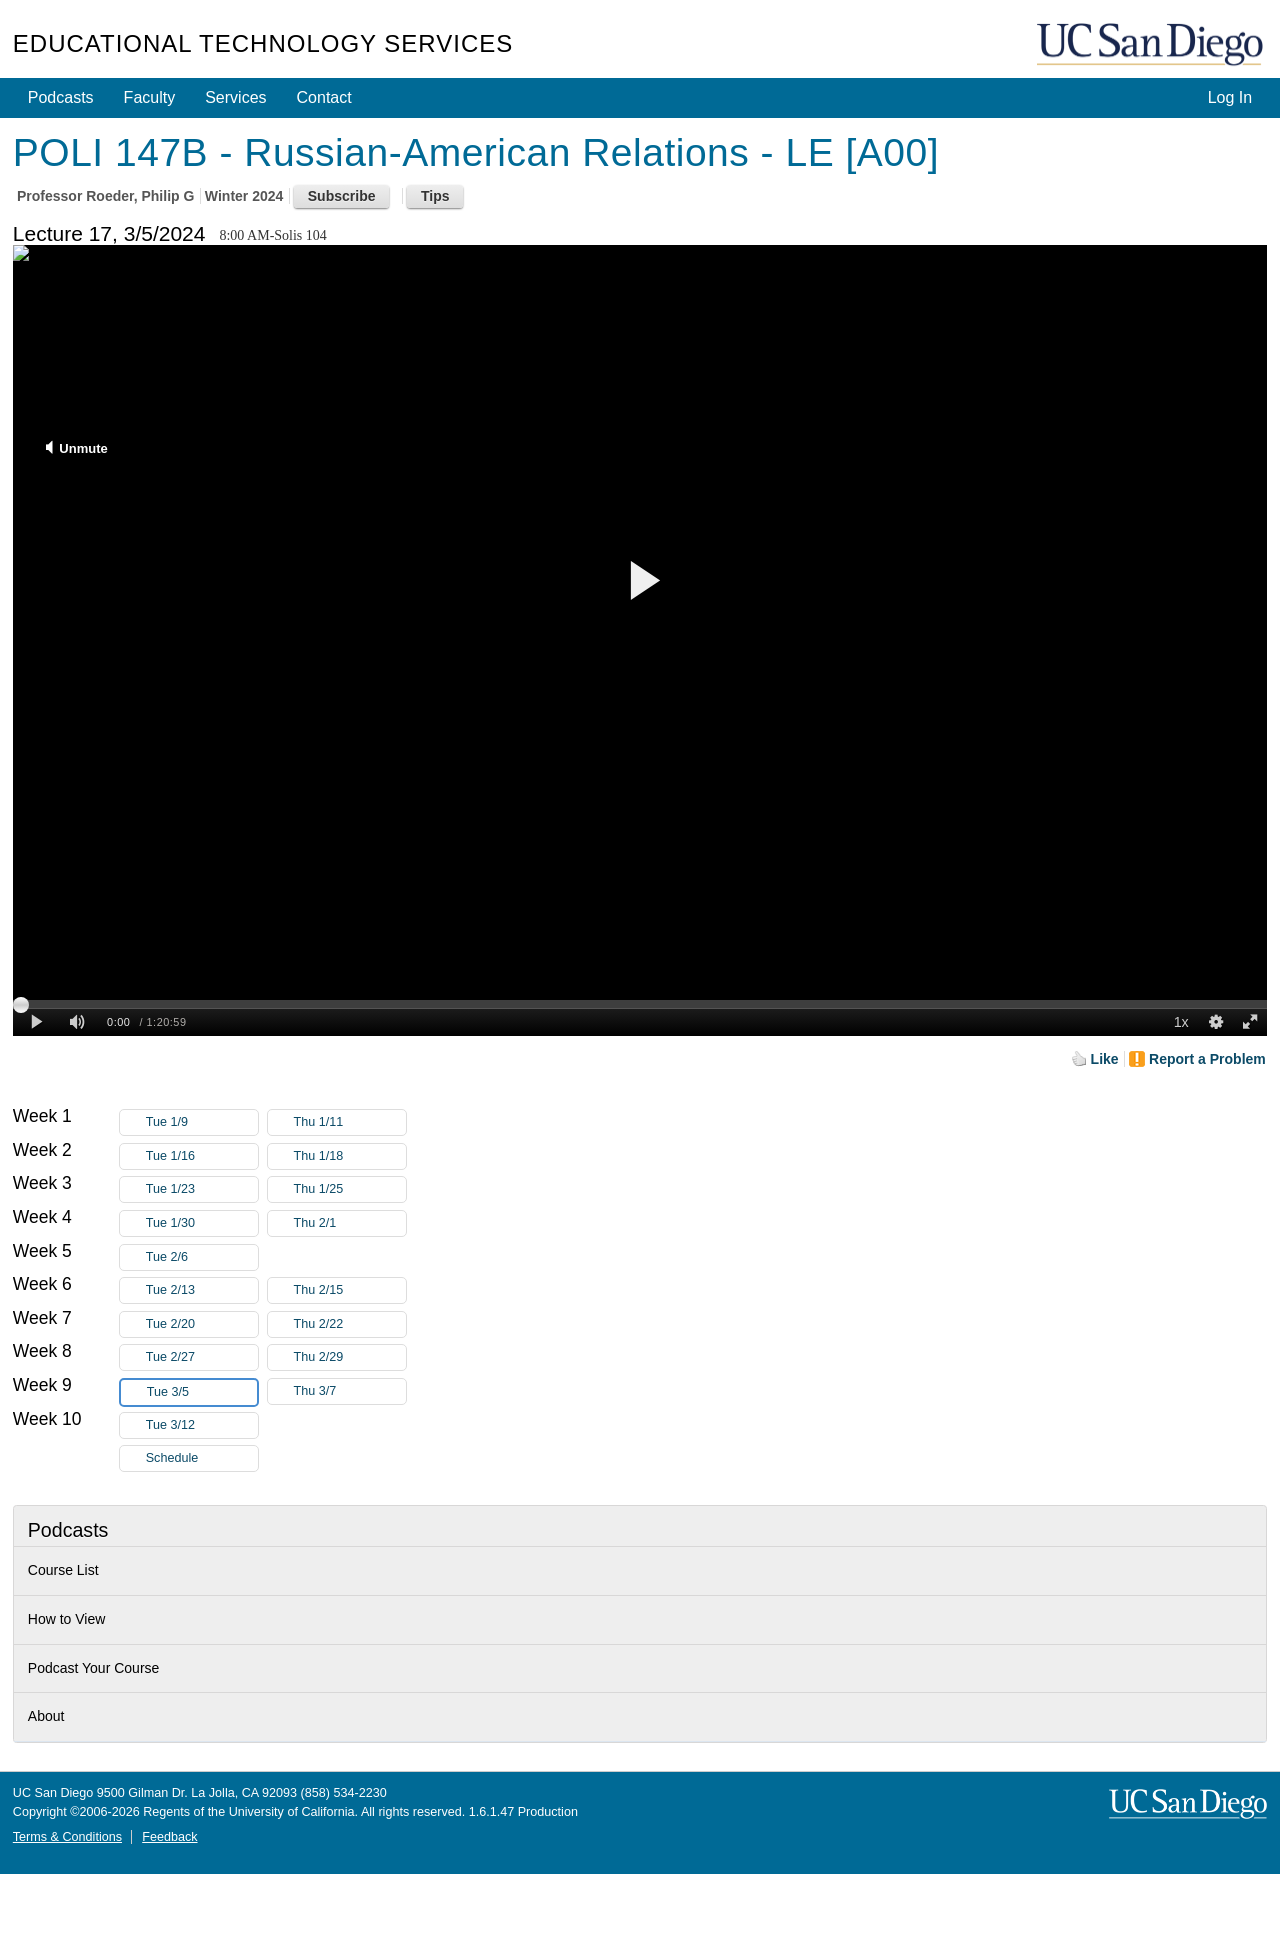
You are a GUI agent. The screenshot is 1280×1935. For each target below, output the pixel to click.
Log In (1230, 97)
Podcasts (61, 97)
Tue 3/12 (202, 1425)
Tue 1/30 (202, 1223)
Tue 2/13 (202, 1290)
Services (235, 97)
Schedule (172, 1458)
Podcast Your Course (94, 1668)
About (46, 1716)
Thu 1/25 (350, 1189)
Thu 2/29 (350, 1357)
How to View (67, 1619)
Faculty (150, 97)
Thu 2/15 (350, 1290)
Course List (63, 1570)
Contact (324, 97)
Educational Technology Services (263, 43)
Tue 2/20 (202, 1324)
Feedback (169, 1837)
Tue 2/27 (202, 1357)
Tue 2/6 (202, 1257)
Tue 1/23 (202, 1189)
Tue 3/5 (202, 1392)
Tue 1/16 (202, 1156)
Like (1105, 1059)
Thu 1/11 (350, 1122)
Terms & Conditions (67, 1837)
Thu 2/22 (350, 1324)
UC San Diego (1152, 45)
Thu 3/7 (350, 1391)
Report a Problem (1207, 1059)
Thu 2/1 (350, 1223)
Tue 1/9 (202, 1122)
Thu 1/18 (350, 1156)
